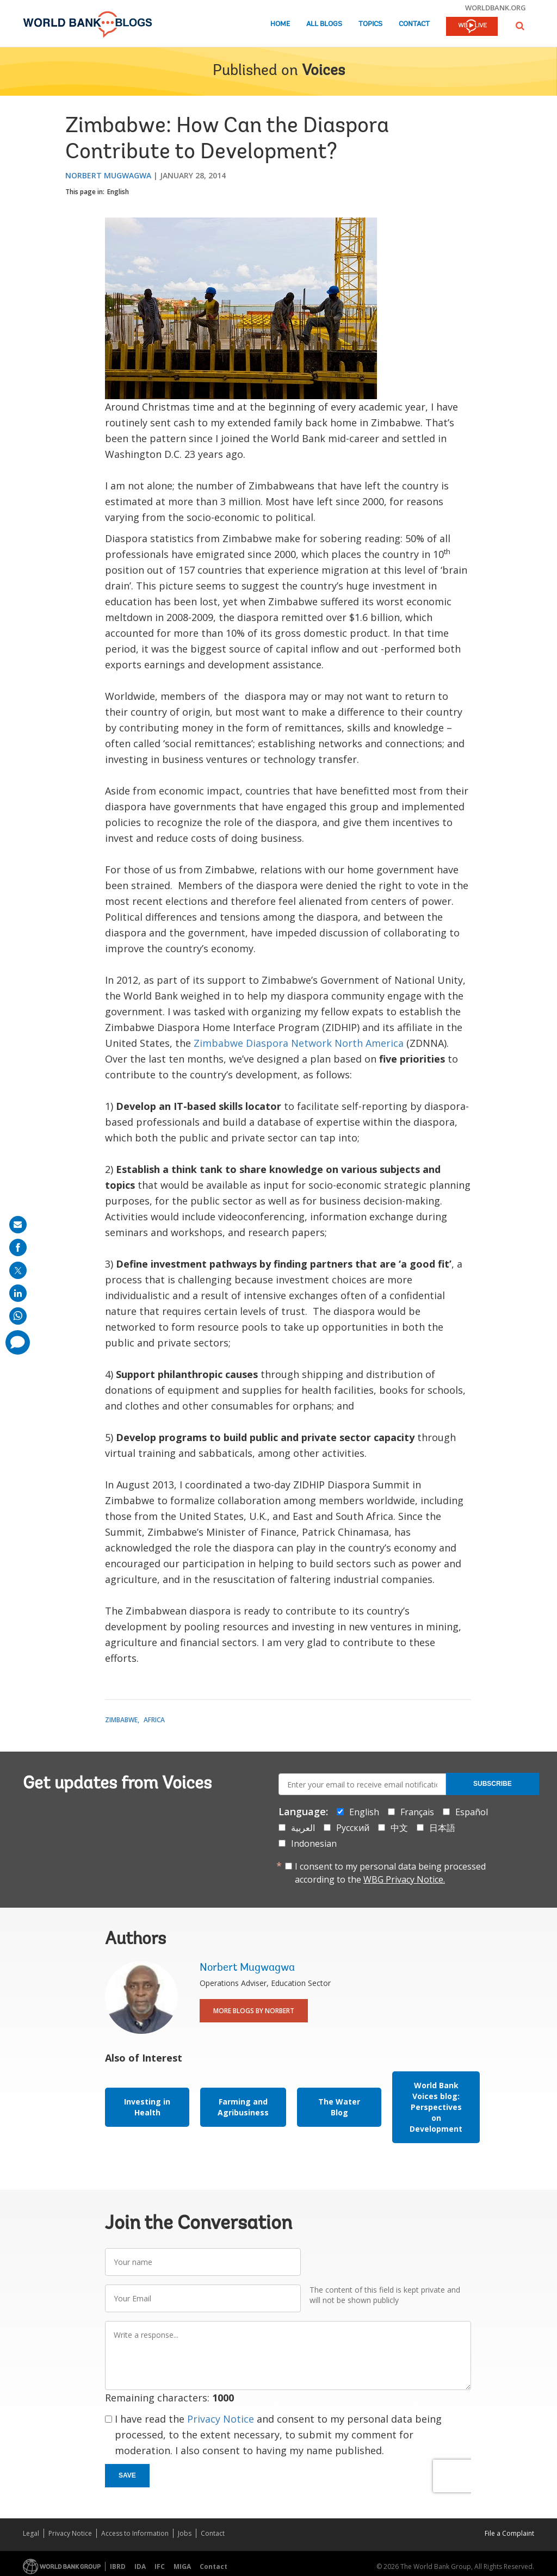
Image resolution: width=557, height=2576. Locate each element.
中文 (399, 1828)
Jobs (184, 2533)
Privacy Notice (220, 2418)
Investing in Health (147, 2107)
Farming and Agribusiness (243, 2107)
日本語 (442, 1828)
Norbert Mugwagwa (108, 175)
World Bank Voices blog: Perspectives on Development (436, 2107)
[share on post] (18, 1270)
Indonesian (314, 1843)
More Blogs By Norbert (253, 2010)
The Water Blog (339, 2107)
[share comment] (17, 1342)
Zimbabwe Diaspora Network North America (299, 1043)
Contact (414, 24)
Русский (352, 1828)
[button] (520, 25)
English (118, 191)
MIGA (182, 2566)
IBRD (118, 2566)
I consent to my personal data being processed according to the (390, 1872)
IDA (140, 2566)
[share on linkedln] (18, 1293)
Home (280, 24)
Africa (154, 1719)
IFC (159, 2566)
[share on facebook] (18, 1247)
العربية (303, 1828)
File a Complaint (509, 2533)
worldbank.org (495, 7)
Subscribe (492, 1783)
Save (127, 2475)
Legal (31, 2533)
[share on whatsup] (18, 1316)
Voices (323, 71)
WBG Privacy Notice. (404, 1879)
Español (471, 1812)
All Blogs (324, 24)
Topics (370, 24)
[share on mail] (18, 1224)
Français (417, 1812)
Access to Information (135, 2533)
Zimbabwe (121, 1719)
